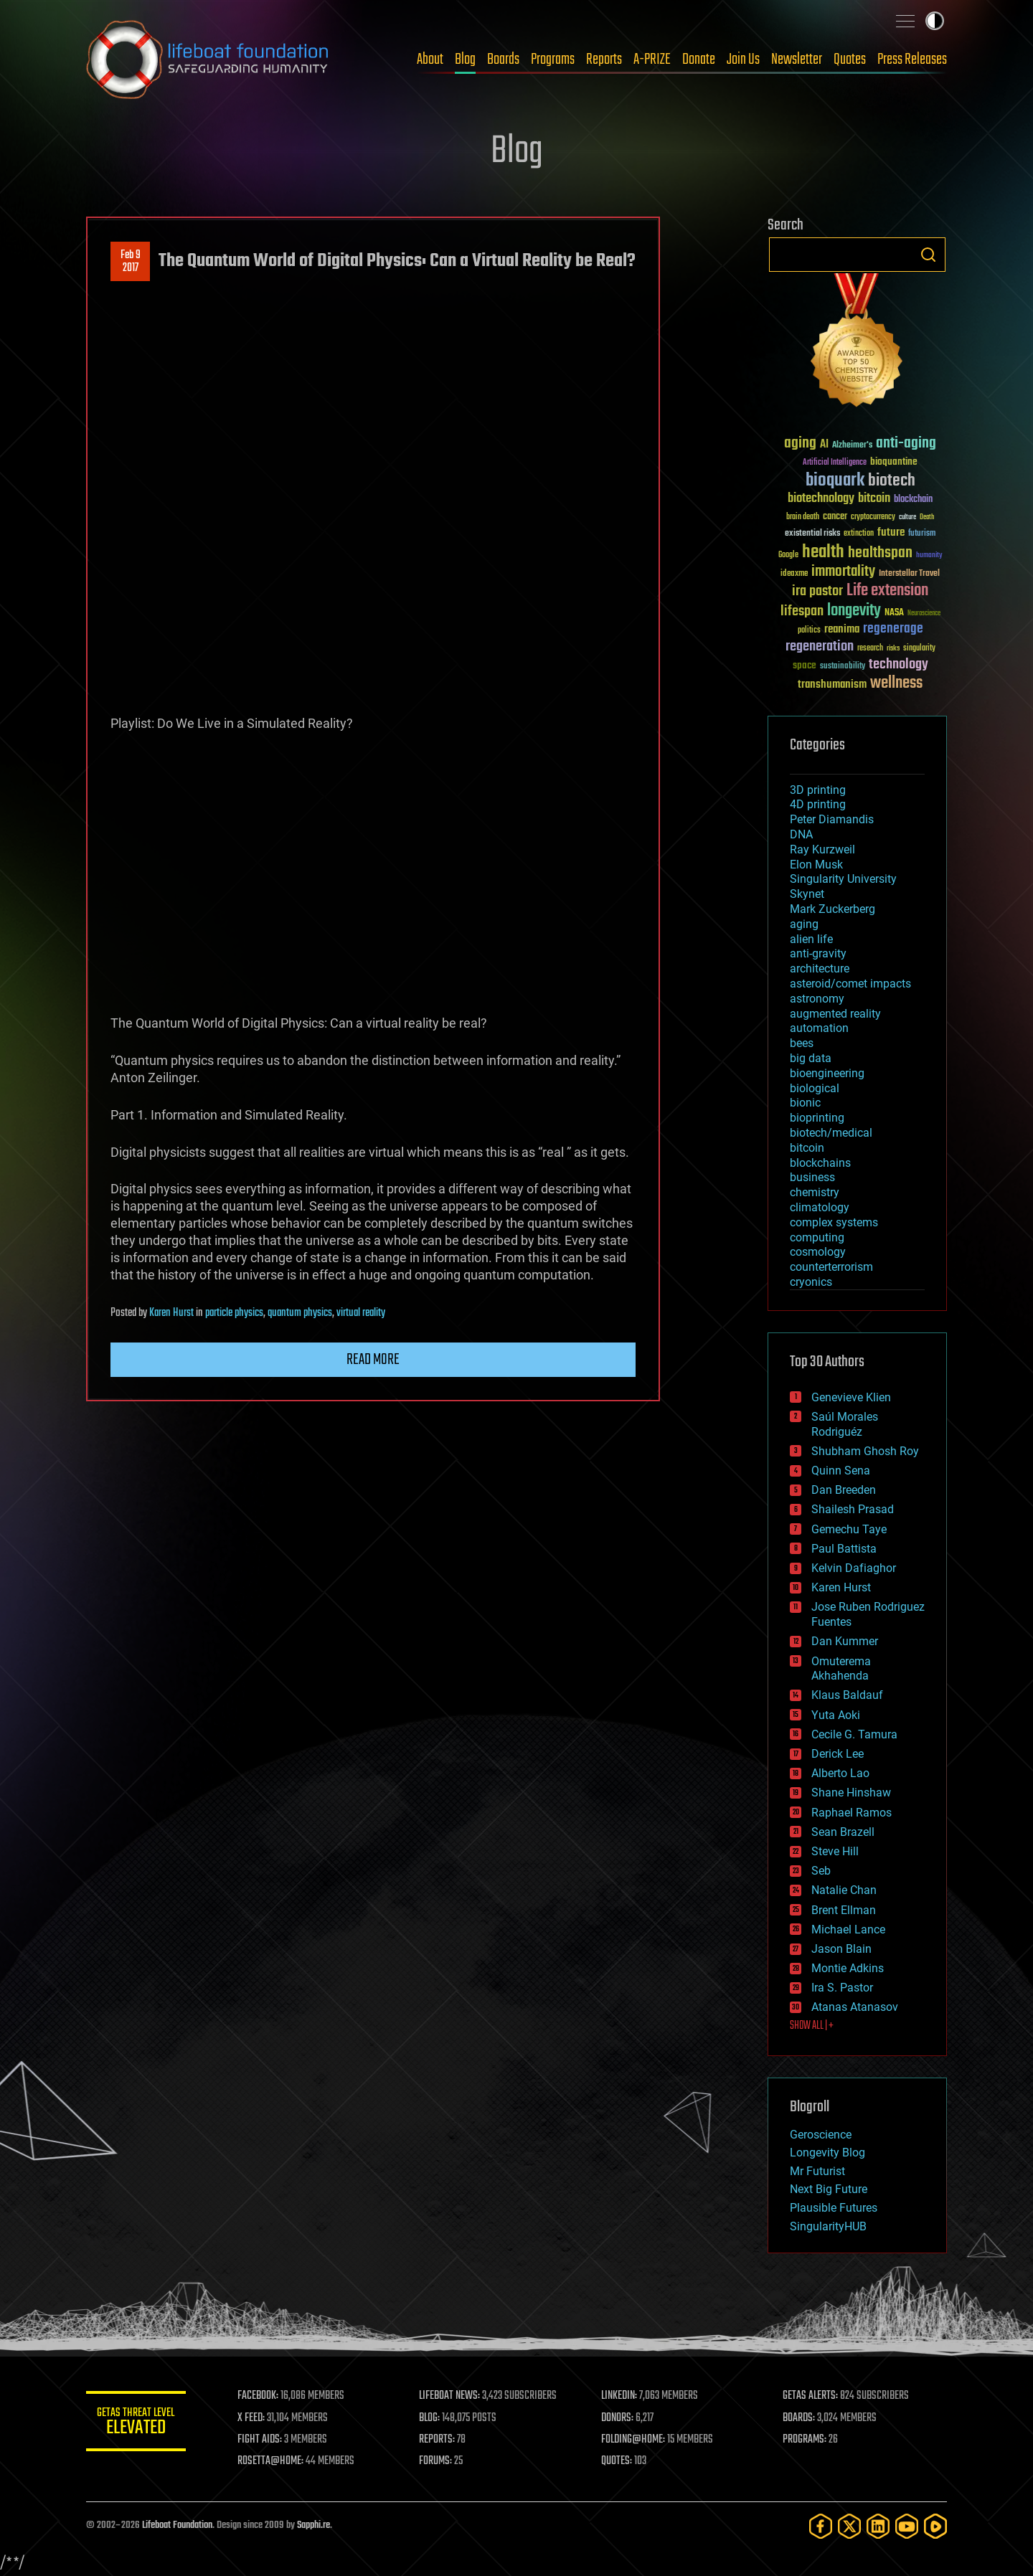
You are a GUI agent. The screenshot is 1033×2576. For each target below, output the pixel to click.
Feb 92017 (131, 262)
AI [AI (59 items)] (824, 445)
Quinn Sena (840, 1470)
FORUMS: (436, 2461)
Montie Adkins (847, 1968)
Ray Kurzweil (822, 849)
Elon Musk (816, 864)
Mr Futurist (817, 2171)
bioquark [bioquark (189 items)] (835, 480)
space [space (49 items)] (804, 665)
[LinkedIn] (878, 2526)
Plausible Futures (833, 2208)
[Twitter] (849, 2526)
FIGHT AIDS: (260, 2439)
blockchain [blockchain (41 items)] (913, 500)
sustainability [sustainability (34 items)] (842, 667)
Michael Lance (848, 1929)
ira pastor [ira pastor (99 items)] (817, 591)
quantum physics (300, 1313)
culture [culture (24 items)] (907, 517)
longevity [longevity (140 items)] (854, 611)
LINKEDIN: (620, 2396)
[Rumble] (935, 2526)
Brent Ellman (843, 1910)
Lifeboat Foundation (177, 2525)
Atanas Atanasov (854, 2007)
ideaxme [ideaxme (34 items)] (794, 574)
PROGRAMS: (805, 2439)
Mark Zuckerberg (832, 909)
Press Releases (912, 59)
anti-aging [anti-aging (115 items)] (906, 444)
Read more (373, 1360)
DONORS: (618, 2418)
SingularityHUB (828, 2226)
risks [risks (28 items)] (893, 648)
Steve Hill (835, 1851)
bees (801, 1043)
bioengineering (827, 1073)
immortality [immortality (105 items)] (843, 571)
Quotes (850, 59)
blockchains (820, 1163)
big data (810, 1058)
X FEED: (251, 2418)
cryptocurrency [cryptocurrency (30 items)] (873, 517)
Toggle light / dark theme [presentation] (934, 20)
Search (928, 254)
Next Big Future (828, 2189)
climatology (819, 1207)
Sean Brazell (842, 1832)
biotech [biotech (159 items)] (891, 481)
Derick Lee (837, 1754)
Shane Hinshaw (851, 1792)
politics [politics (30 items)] (809, 630)
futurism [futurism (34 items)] (921, 534)
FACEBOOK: (258, 2396)
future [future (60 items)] (891, 532)
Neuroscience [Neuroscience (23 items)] (923, 614)
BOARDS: (799, 2418)
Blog (465, 59)
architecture (819, 968)
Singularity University (843, 879)
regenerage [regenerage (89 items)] (893, 629)
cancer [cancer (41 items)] (835, 517)
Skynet (807, 894)
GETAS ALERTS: (811, 2396)
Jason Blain (841, 1949)
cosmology (818, 1252)
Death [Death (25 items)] (927, 517)
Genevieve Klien (851, 1397)
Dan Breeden (843, 1490)
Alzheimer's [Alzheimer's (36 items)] (852, 445)
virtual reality (360, 1313)
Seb (821, 1870)
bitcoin (807, 1148)
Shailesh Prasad (852, 1509)
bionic (805, 1102)
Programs (553, 59)
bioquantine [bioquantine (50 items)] (894, 461)
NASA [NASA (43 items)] (894, 613)
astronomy (817, 998)
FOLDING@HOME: (634, 2439)
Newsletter (796, 59)
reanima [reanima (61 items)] (841, 629)
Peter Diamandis (832, 819)
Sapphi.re (313, 2525)
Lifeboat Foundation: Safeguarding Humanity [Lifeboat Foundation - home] (208, 59)
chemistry (814, 1192)
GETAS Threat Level (136, 2423)
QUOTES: (617, 2461)
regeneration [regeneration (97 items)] (820, 646)
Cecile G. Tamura (854, 1734)
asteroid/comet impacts (850, 983)
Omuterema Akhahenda (841, 1668)
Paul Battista (844, 1548)
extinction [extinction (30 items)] (859, 534)
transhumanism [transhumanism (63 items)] (832, 684)
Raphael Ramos (851, 1812)
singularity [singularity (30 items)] (919, 648)
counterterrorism (831, 1267)
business (812, 1177)
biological (814, 1088)
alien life (811, 939)
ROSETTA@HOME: (271, 2461)
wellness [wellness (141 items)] (896, 683)
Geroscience (821, 2134)
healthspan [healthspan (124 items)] (880, 553)
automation (819, 1028)
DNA (801, 834)
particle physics (234, 1313)
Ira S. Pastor (842, 1987)
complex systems (834, 1222)
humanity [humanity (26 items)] (929, 555)
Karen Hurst (171, 1313)
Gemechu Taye (849, 1529)
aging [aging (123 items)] (800, 444)
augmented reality (835, 1014)
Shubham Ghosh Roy (865, 1451)
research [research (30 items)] (870, 648)
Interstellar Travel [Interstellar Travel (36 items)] (909, 574)
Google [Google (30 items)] (788, 555)
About (430, 59)
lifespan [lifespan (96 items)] (802, 611)
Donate (698, 59)
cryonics (811, 1282)
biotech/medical (831, 1133)
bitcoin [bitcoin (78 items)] (874, 498)
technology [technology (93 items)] (898, 665)
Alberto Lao (840, 1773)
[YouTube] (906, 2526)
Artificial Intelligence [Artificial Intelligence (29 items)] (835, 463)
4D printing (818, 804)
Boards (503, 59)
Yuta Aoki (835, 1715)
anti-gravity (818, 953)
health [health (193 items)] (823, 552)
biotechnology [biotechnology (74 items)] (821, 498)
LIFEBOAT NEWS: (450, 2396)
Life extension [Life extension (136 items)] (887, 591)
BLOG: (430, 2418)
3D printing (818, 790)
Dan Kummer (844, 1641)
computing (817, 1237)
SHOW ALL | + (812, 2026)
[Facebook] (820, 2526)
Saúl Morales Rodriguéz (844, 1424)
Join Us (743, 59)
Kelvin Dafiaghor (853, 1568)
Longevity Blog (827, 2152)
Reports (604, 59)
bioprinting (817, 1117)
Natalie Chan (844, 1890)
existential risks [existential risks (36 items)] (812, 534)
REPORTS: (438, 2439)
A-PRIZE (652, 59)
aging (804, 924)
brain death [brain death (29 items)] (802, 517)
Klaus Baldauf (847, 1695)
